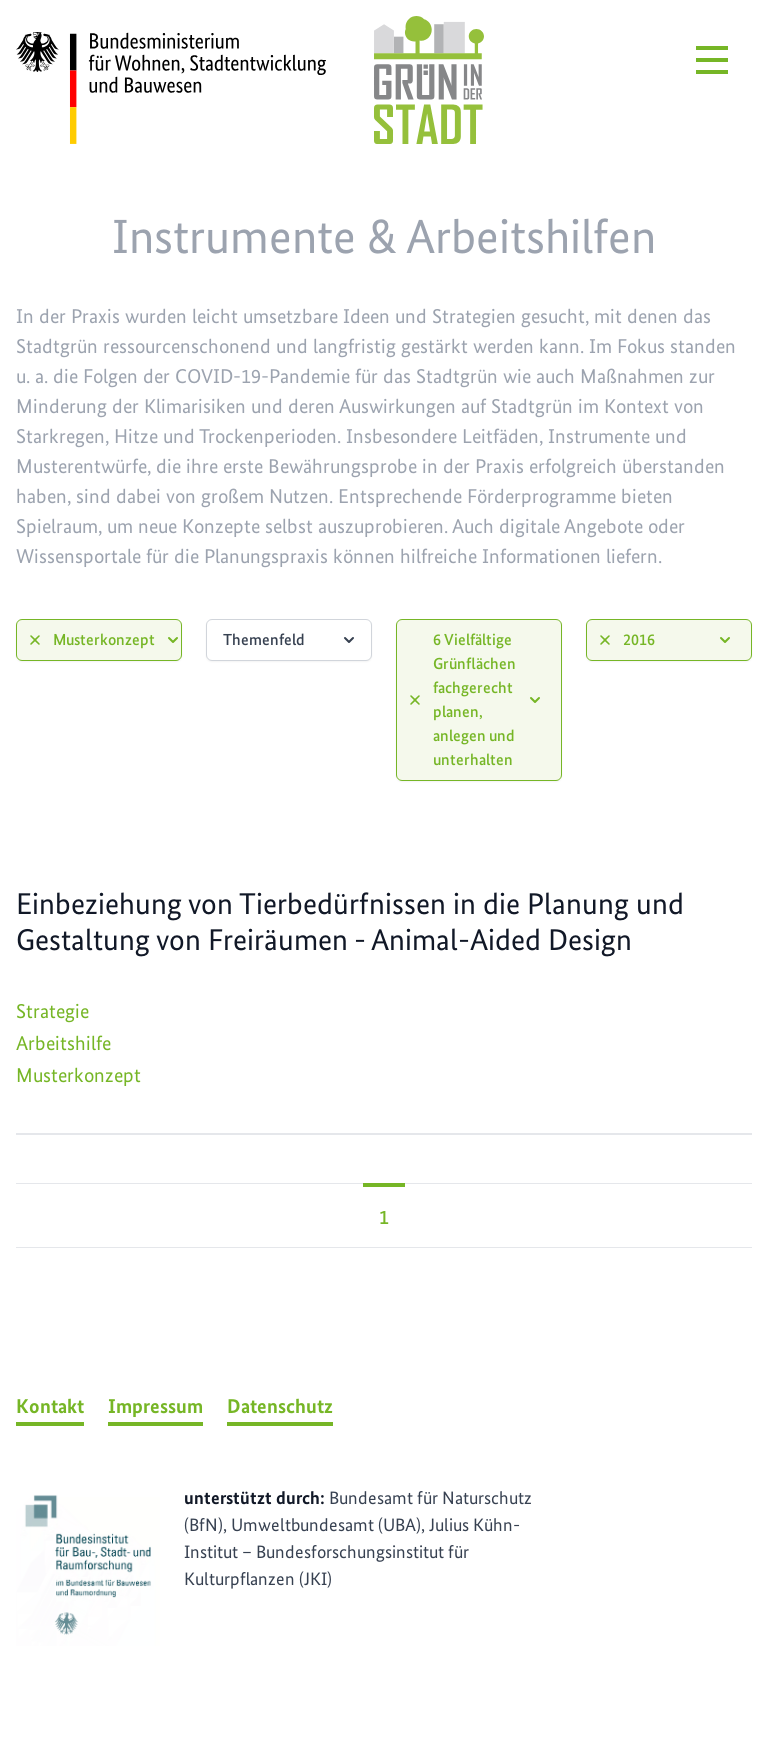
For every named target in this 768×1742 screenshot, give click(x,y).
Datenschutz (280, 1406)
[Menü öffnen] (712, 60)
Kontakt (50, 1406)
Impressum (155, 1406)
